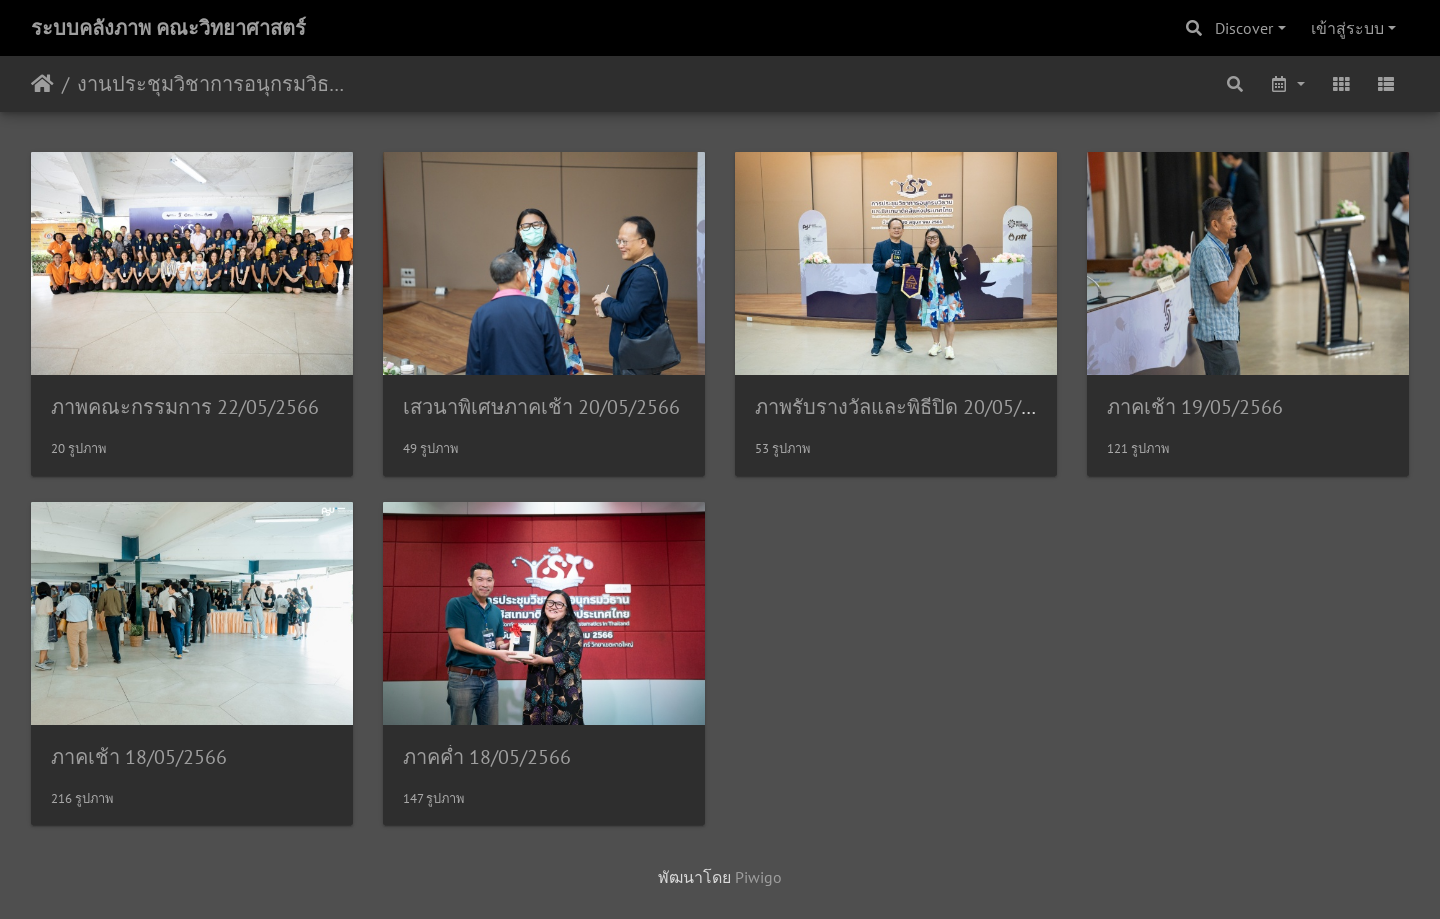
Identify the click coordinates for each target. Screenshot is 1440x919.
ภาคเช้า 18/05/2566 (139, 757)
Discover (1244, 28)
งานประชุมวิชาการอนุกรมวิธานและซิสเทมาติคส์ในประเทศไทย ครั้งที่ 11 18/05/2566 (215, 84)
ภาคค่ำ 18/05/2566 (487, 757)
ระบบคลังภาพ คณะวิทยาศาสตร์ (168, 28)
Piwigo (758, 877)
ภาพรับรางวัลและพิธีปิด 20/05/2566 (910, 407)
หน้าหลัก (42, 84)
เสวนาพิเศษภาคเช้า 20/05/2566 (541, 407)
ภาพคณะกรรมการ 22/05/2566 (185, 407)
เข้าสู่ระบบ (1347, 28)
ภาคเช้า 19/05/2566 (1195, 407)
